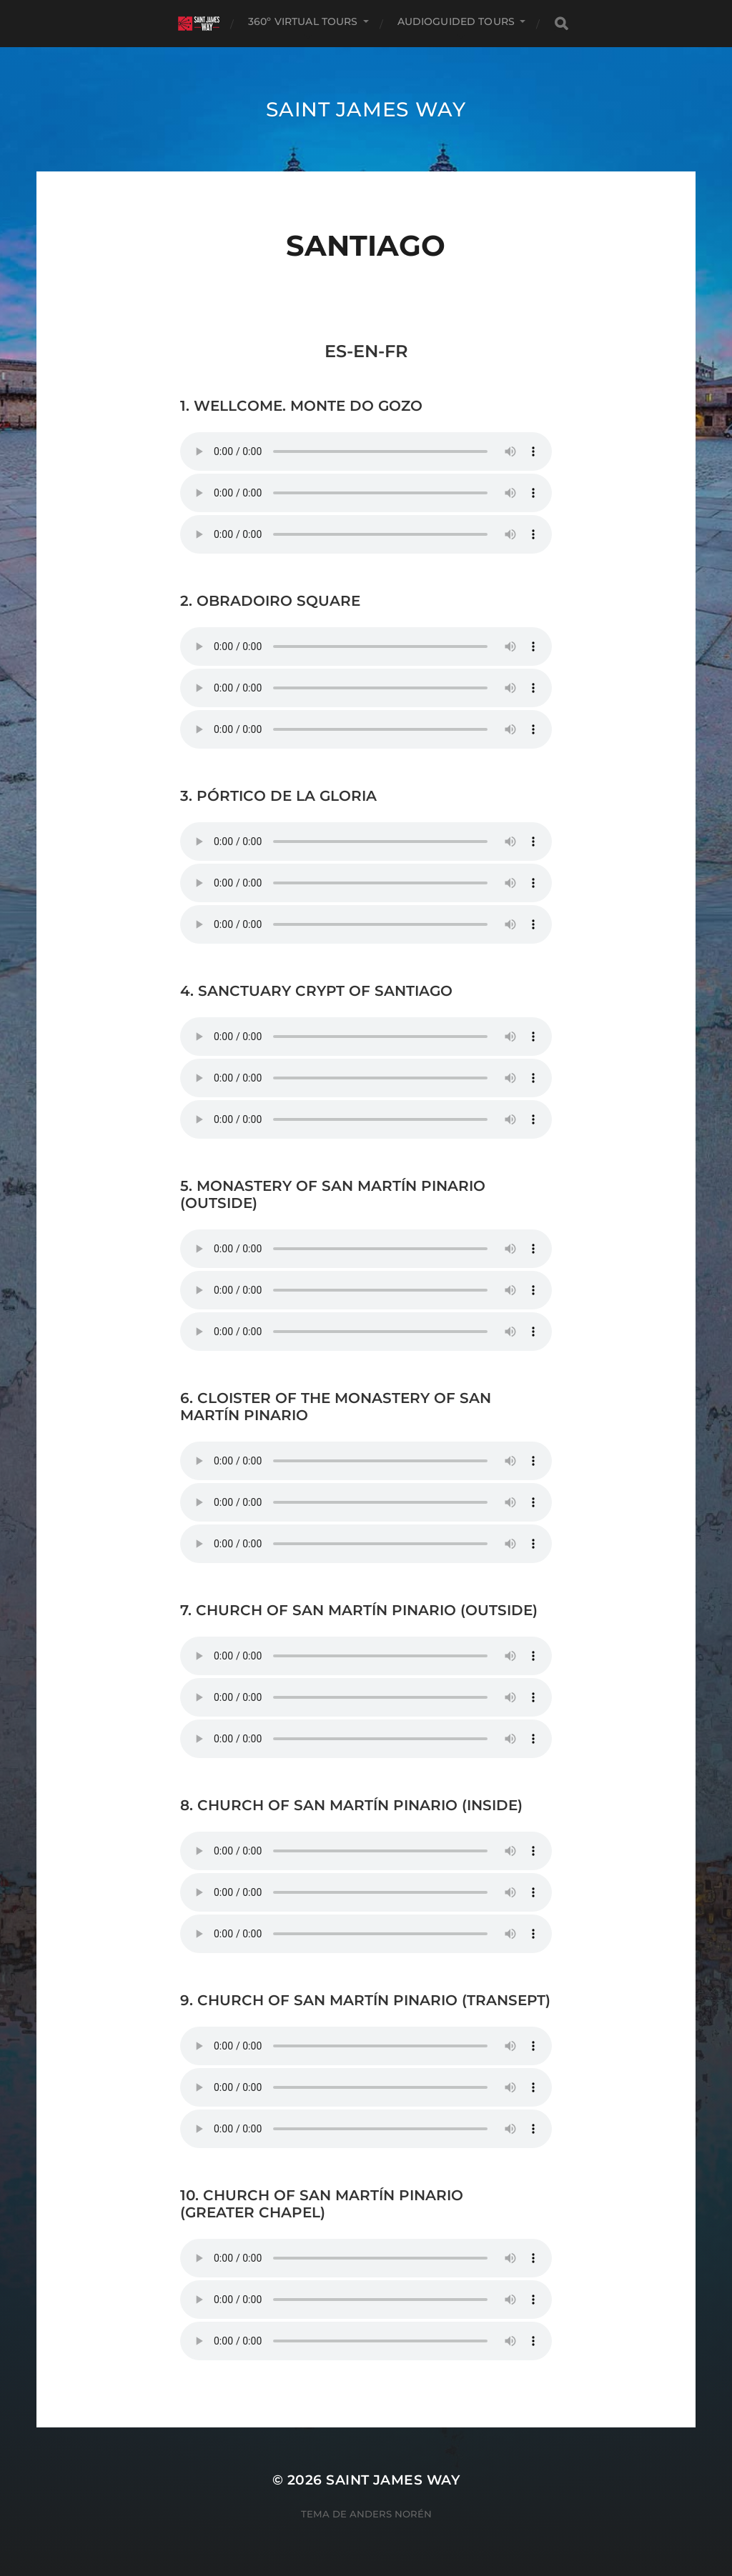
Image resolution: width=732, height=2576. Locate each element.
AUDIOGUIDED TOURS (456, 21)
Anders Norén (391, 2514)
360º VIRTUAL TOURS (303, 21)
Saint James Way (366, 109)
